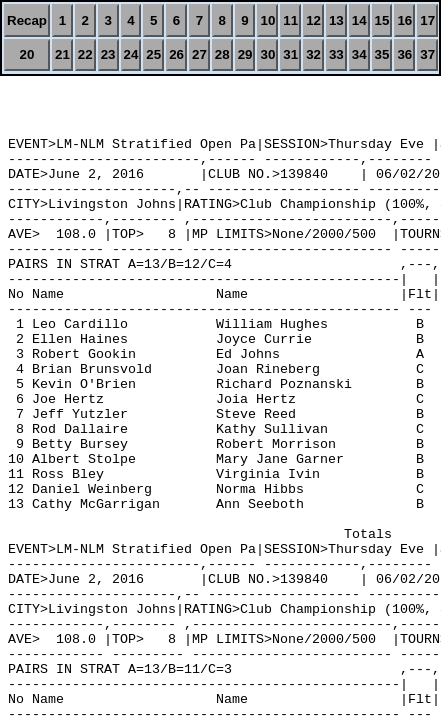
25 (153, 54)
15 (382, 20)
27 (199, 54)
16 (404, 20)
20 (27, 54)
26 (176, 54)
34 (359, 54)
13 (336, 20)
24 (131, 54)
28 (222, 54)
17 (427, 20)
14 (359, 20)
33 (336, 54)
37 (427, 54)
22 (85, 54)
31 (290, 54)
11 (290, 20)
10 (267, 20)
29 (245, 54)
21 (62, 54)
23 (108, 54)
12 (313, 20)
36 (404, 54)
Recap (27, 20)
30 (267, 54)
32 (313, 54)
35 (382, 54)
